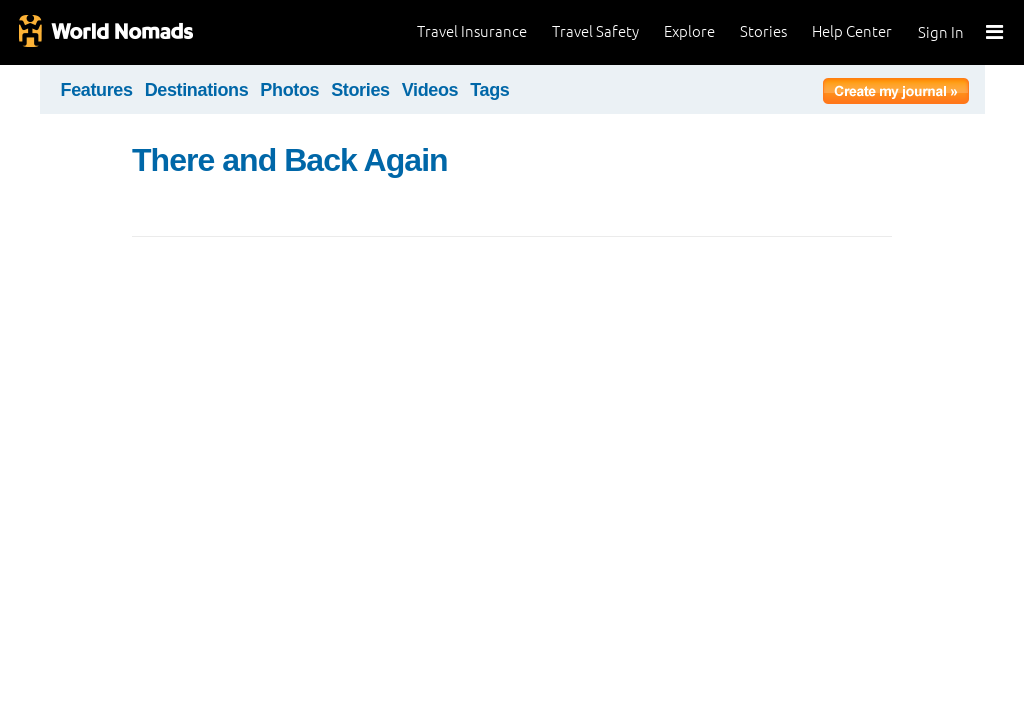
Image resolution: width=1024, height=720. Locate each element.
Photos (289, 90)
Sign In (941, 32)
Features (97, 90)
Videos (430, 90)
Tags (489, 90)
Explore (689, 31)
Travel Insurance (472, 31)
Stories (763, 31)
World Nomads (105, 32)
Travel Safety (595, 31)
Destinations (197, 90)
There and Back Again (290, 160)
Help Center (852, 31)
